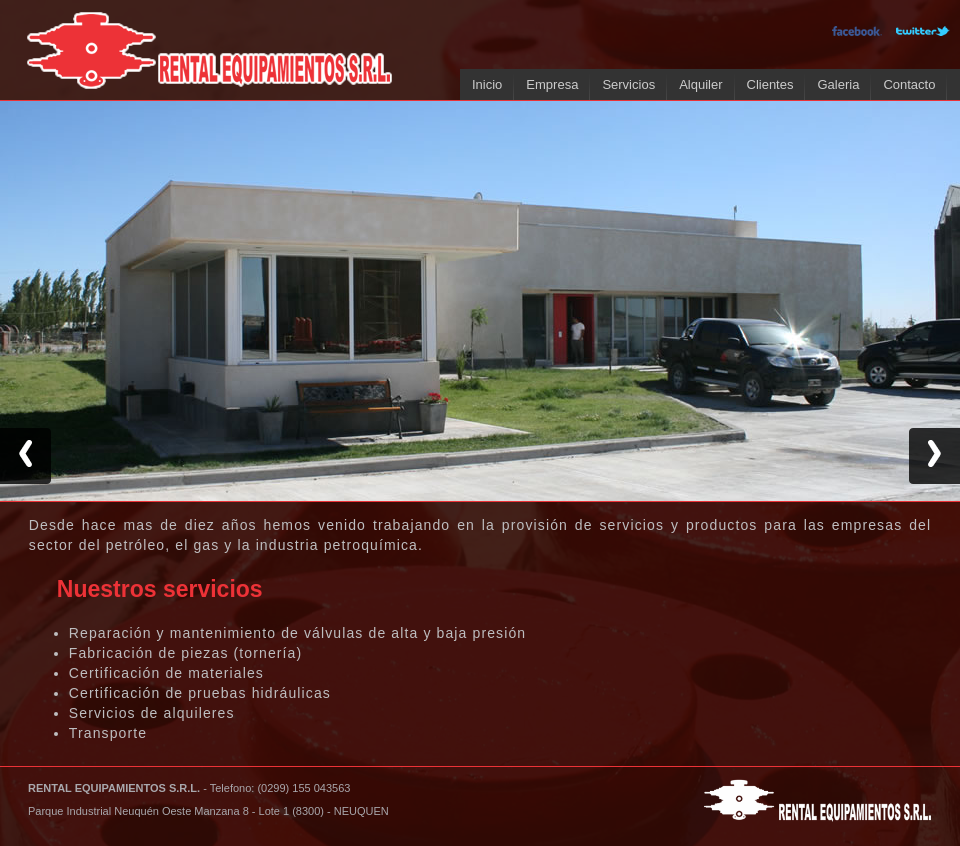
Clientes (770, 84)
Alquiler (700, 84)
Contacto (909, 84)
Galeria (838, 84)
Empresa (552, 84)
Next (934, 456)
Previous (25, 456)
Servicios (628, 84)
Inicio (487, 84)
